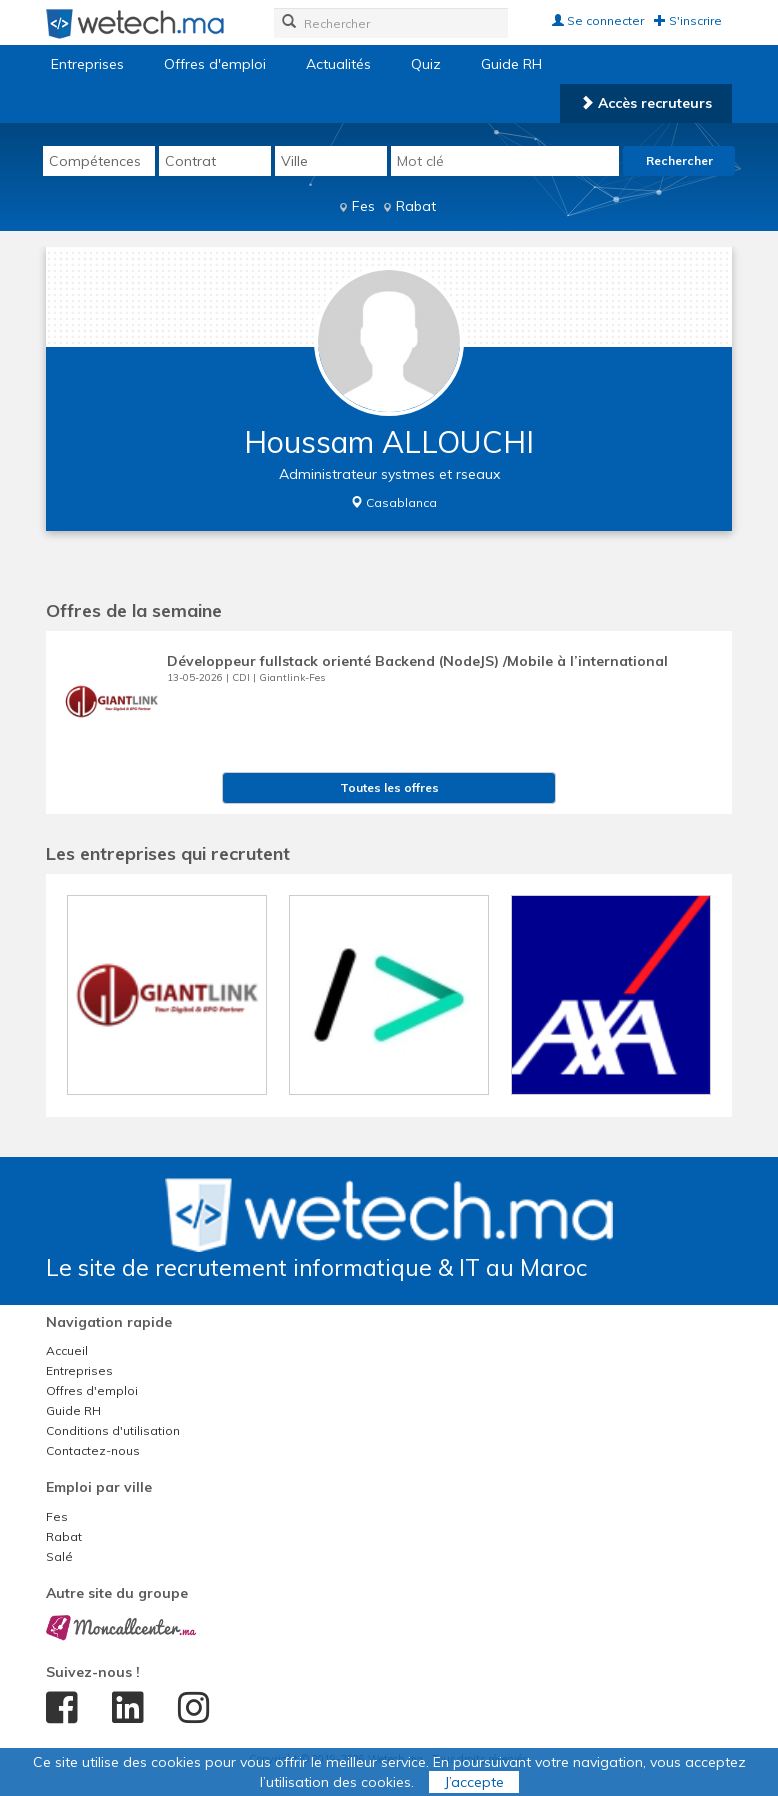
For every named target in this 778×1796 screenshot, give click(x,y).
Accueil (67, 1350)
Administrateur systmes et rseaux (389, 474)
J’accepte (474, 1782)
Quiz (426, 64)
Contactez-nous (93, 1450)
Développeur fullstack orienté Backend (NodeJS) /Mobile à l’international (417, 661)
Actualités (338, 64)
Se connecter (598, 20)
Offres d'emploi (215, 64)
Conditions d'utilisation (113, 1430)
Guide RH (511, 64)
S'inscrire (688, 20)
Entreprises (87, 64)
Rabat (416, 206)
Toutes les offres (389, 787)
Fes (363, 206)
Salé (59, 1556)
